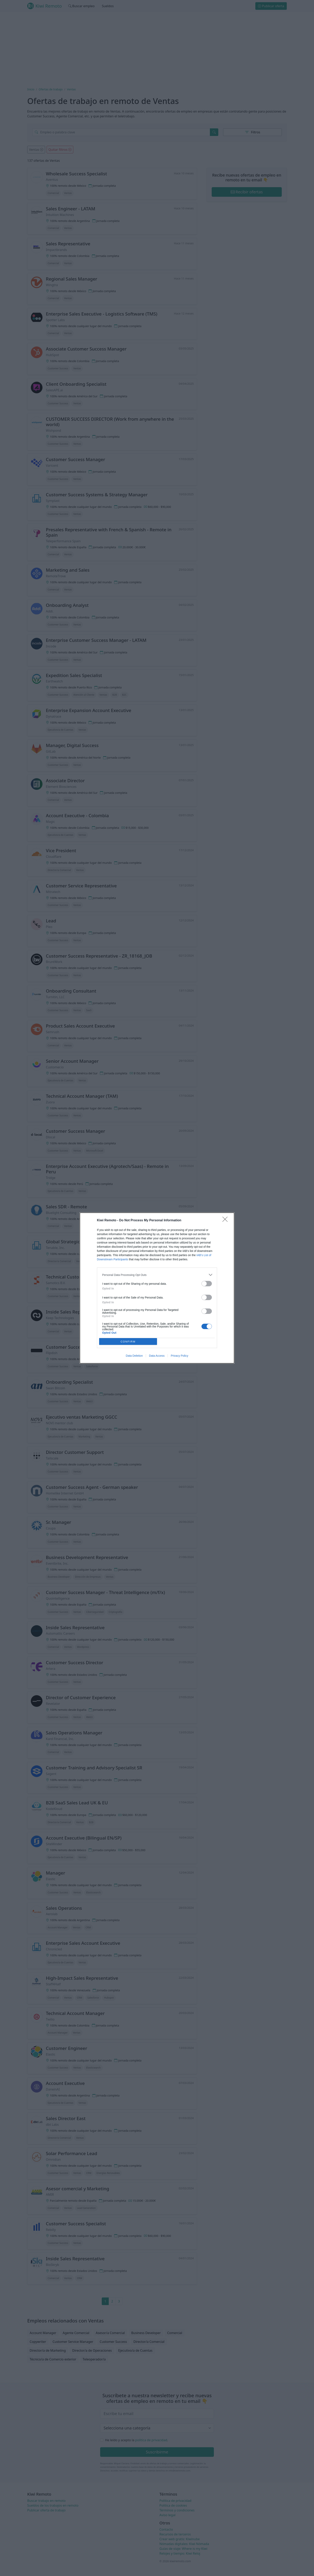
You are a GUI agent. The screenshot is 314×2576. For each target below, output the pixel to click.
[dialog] (157, 1288)
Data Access (157, 1355)
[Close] (226, 1220)
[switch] (206, 1283)
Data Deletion (134, 1355)
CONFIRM (128, 1341)
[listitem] (157, 1275)
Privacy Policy (179, 1355)
